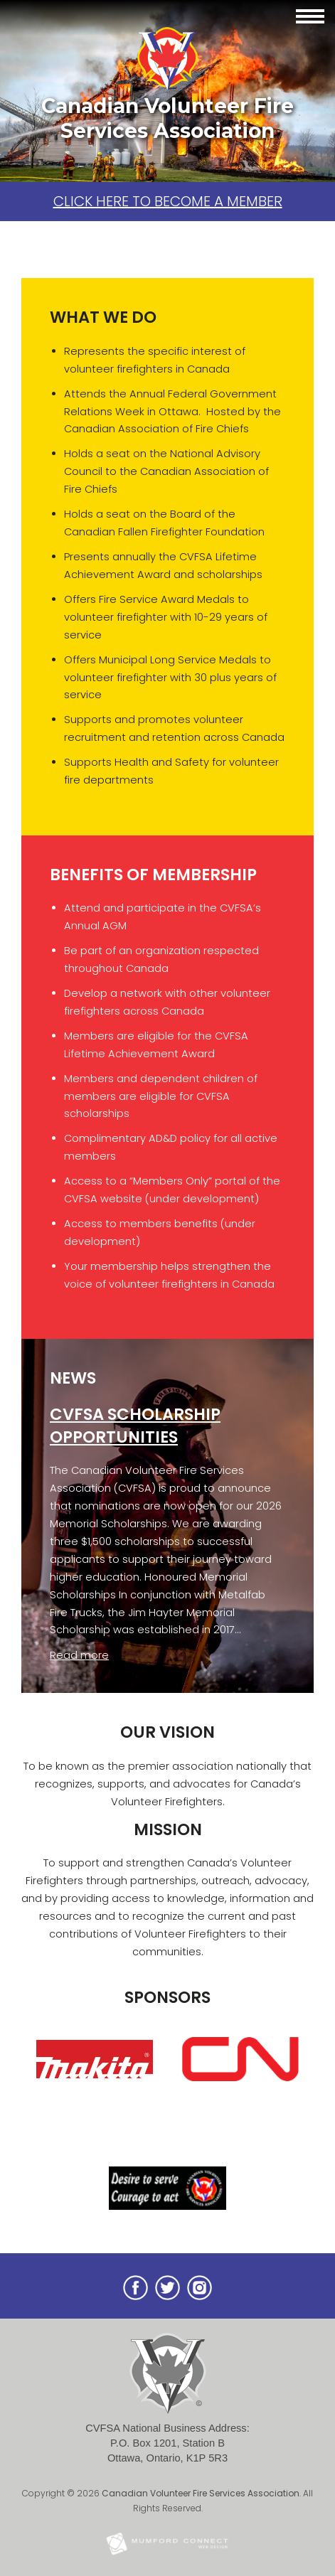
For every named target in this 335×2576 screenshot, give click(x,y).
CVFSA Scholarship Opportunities (135, 1425)
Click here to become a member (167, 201)
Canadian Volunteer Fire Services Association (200, 2493)
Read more (79, 1655)
